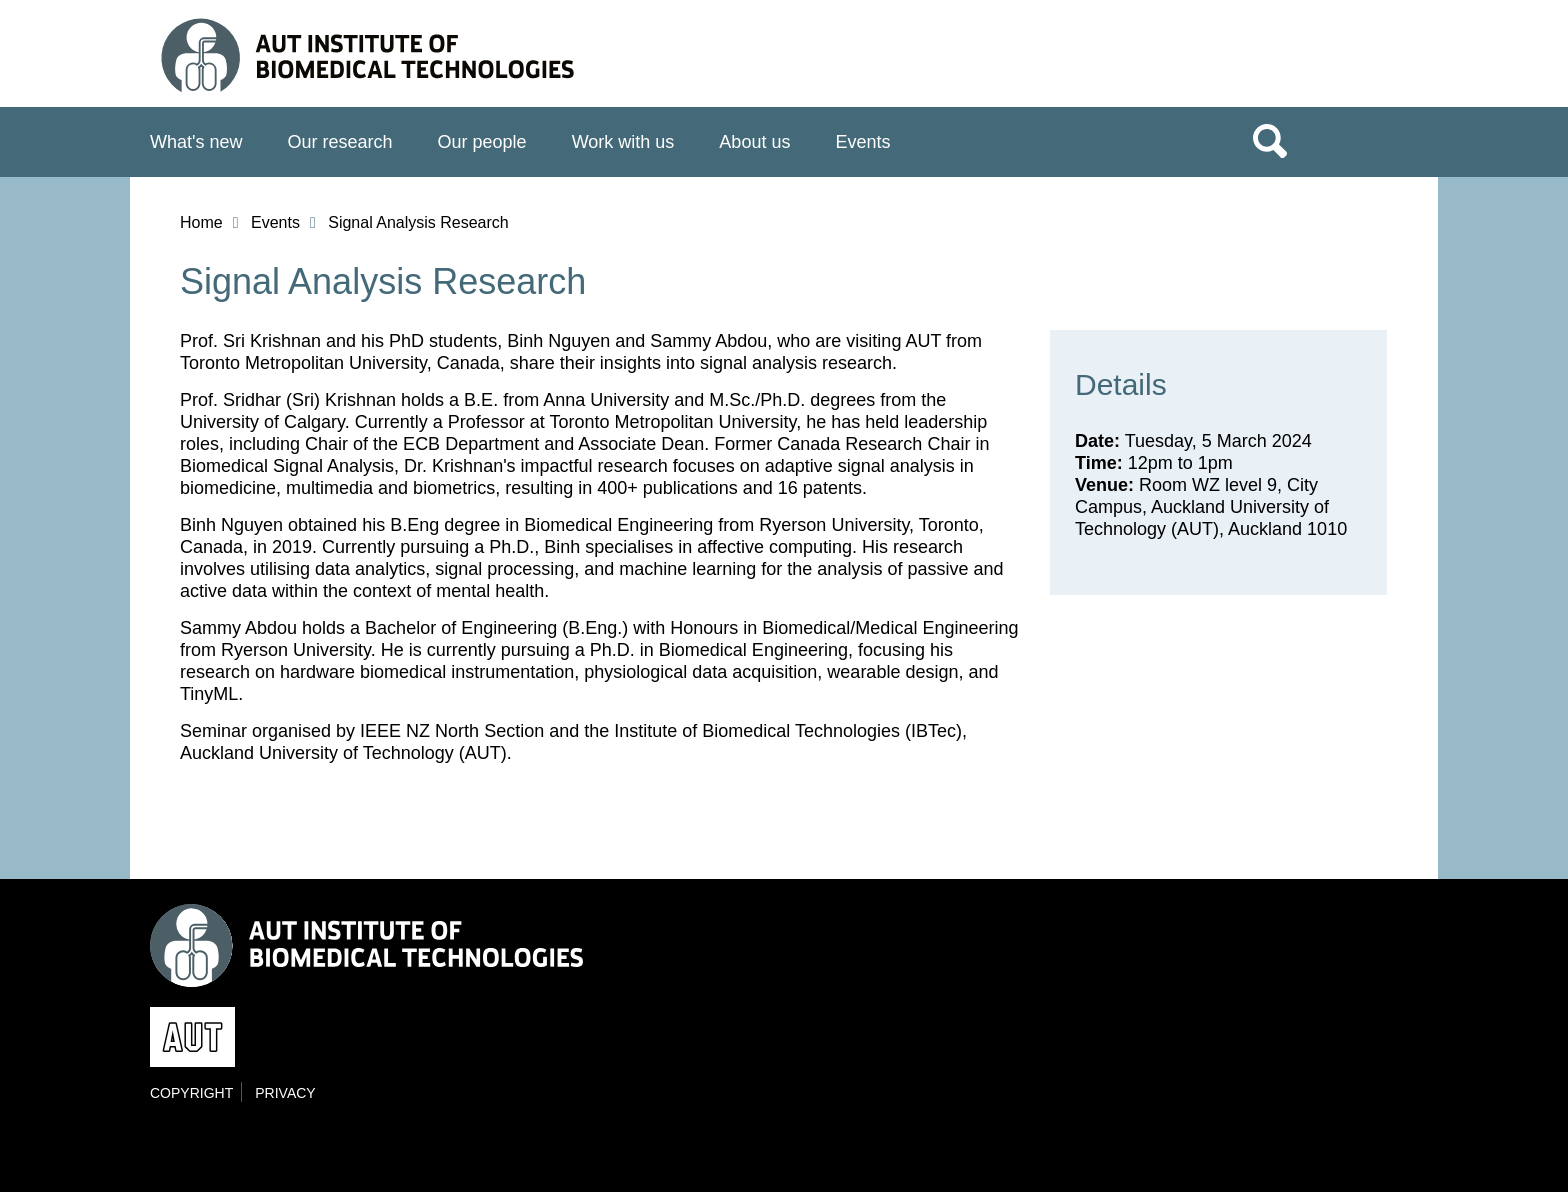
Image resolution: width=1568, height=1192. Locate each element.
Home (201, 222)
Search (1270, 140)
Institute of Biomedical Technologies (385, 58)
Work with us (623, 142)
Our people (482, 142)
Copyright (191, 1093)
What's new (196, 142)
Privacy (285, 1093)
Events (862, 142)
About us (754, 142)
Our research (340, 142)
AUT (1377, 61)
